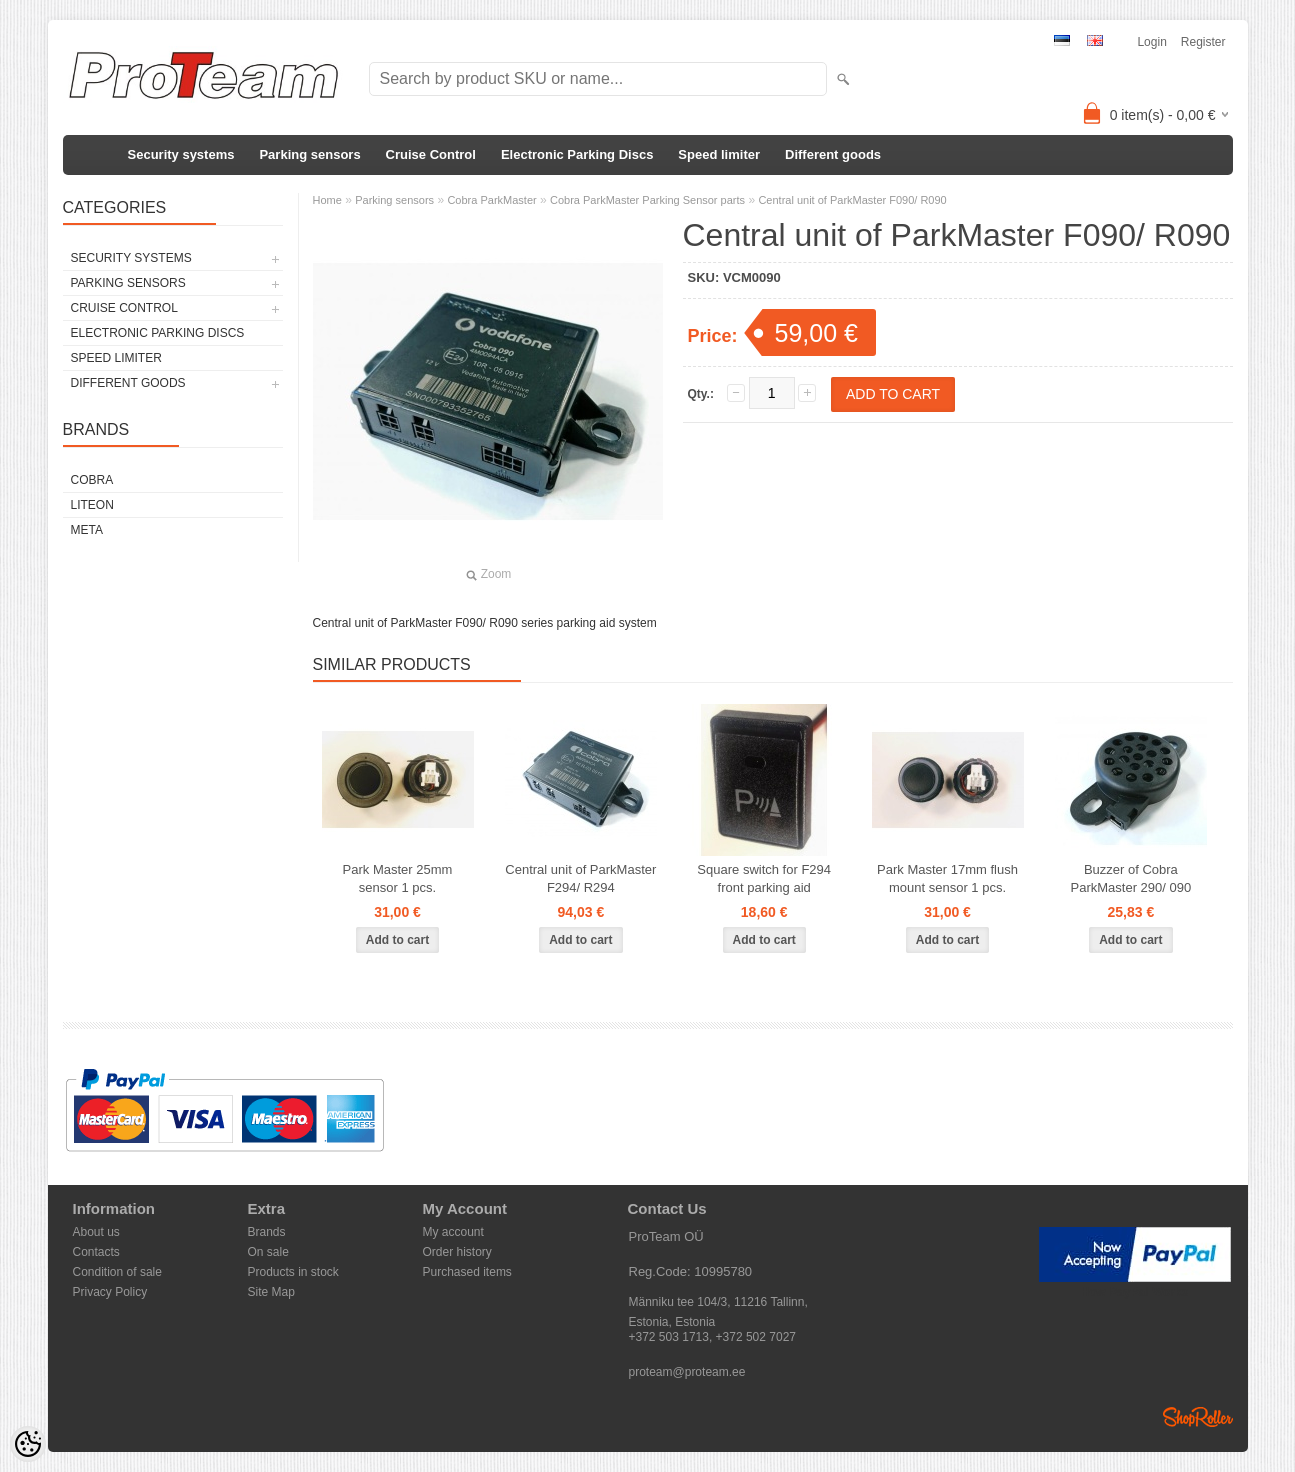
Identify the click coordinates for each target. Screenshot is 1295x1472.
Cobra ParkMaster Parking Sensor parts (647, 200)
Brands (267, 1232)
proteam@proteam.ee (687, 1372)
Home (327, 200)
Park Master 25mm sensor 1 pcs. (398, 878)
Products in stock (293, 1272)
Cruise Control (431, 154)
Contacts (96, 1252)
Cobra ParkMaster (491, 200)
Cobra (92, 480)
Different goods (833, 154)
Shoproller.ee (1198, 1417)
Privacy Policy (110, 1292)
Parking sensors (309, 154)
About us (96, 1232)
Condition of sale (117, 1272)
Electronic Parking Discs (577, 154)
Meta (87, 530)
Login (1151, 42)
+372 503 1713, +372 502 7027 (713, 1337)
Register (1203, 42)
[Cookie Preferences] (28, 1444)
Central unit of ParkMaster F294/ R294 (580, 878)
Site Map (271, 1292)
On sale (268, 1252)
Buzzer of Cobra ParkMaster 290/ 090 (1131, 878)
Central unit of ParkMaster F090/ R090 (852, 200)
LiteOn (92, 505)
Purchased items (467, 1272)
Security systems (181, 154)
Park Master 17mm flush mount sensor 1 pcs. (947, 878)
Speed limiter (719, 154)
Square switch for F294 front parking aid (764, 878)
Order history (457, 1252)
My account (453, 1232)
